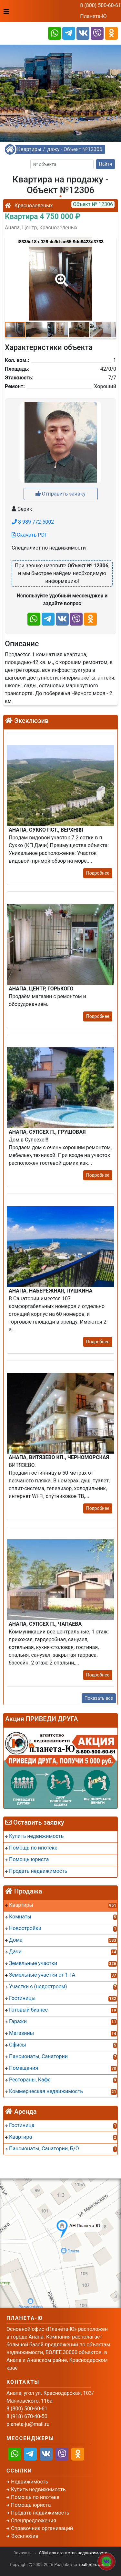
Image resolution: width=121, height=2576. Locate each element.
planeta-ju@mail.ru (27, 2424)
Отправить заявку (60, 494)
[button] (60, 275)
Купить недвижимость (38, 2489)
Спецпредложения (33, 2520)
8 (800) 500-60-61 (100, 5)
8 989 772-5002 (33, 522)
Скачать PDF (29, 535)
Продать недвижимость (40, 2513)
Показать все (99, 1698)
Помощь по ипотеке (35, 2497)
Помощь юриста (31, 2505)
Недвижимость (29, 2482)
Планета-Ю (93, 16)
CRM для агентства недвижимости (73, 2552)
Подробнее (97, 873)
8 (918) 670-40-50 (26, 2416)
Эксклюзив (24, 2536)
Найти (105, 164)
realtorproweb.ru (94, 2564)
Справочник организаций (42, 2528)
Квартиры (29, 149)
